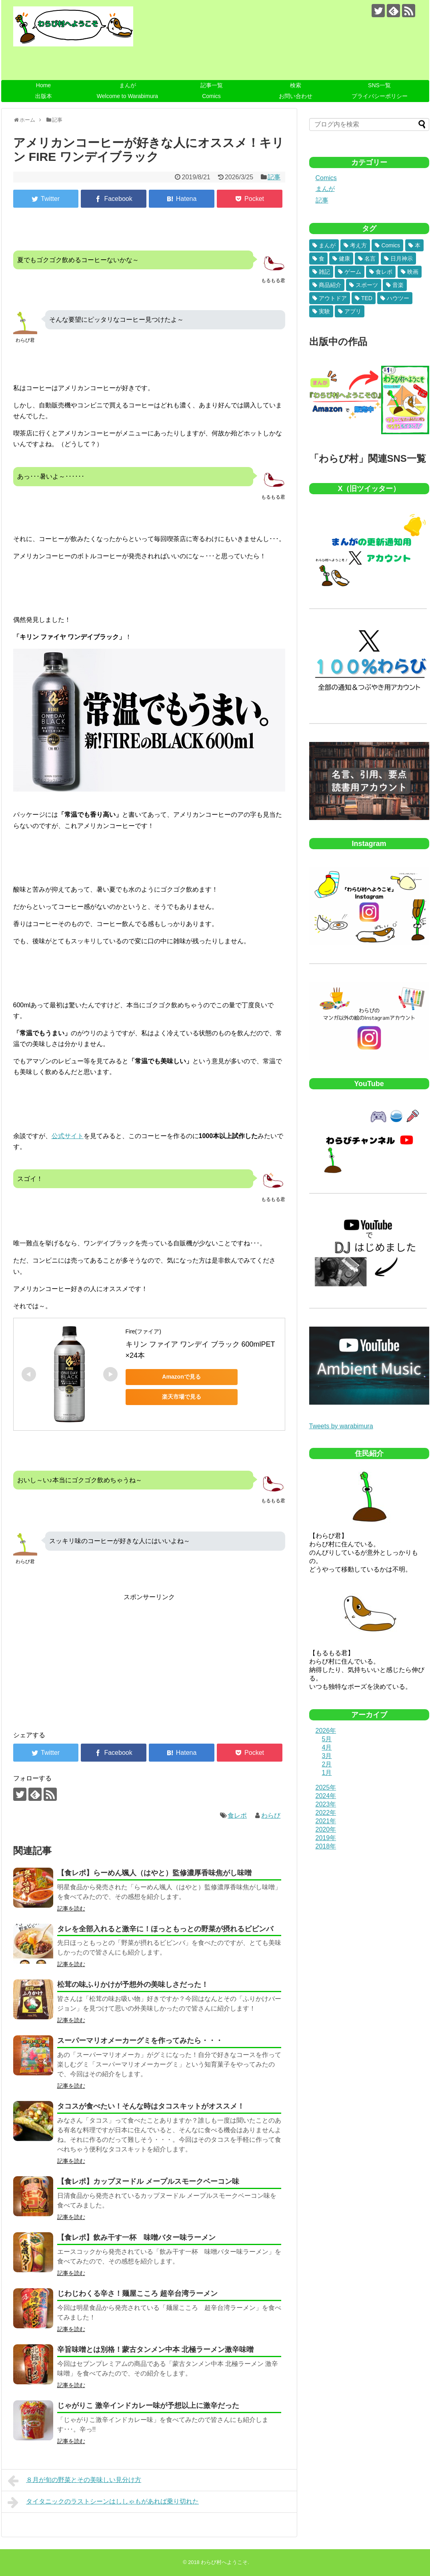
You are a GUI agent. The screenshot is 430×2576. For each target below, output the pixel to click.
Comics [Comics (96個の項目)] (390, 245)
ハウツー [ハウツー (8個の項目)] (398, 298)
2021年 (326, 1821)
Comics (211, 96)
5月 (327, 1739)
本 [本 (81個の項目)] (417, 245)
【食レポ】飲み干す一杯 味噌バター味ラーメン (136, 2237)
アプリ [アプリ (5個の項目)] (352, 311)
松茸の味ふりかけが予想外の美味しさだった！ (132, 1985)
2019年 (326, 1837)
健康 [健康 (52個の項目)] (344, 258)
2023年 (326, 1804)
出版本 (43, 96)
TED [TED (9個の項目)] (366, 298)
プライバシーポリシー (380, 96)
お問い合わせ (295, 96)
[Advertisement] (80, 1658)
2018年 (326, 1846)
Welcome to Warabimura (127, 96)
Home (43, 85)
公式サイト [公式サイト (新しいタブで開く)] (68, 1136)
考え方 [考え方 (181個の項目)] (358, 245)
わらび (270, 1815)
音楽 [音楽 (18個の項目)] (398, 285)
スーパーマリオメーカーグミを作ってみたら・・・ (140, 2041)
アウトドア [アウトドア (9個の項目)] (333, 298)
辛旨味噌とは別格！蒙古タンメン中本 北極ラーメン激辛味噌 (155, 2349)
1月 (327, 1772)
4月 (327, 1747)
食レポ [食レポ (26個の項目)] (384, 272)
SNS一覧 (379, 85)
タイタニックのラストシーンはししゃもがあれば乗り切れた (103, 2502)
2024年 (326, 1795)
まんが (127, 85)
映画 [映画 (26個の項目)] (412, 272)
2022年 (326, 1812)
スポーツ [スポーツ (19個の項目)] (367, 285)
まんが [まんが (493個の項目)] (327, 245)
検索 (295, 85)
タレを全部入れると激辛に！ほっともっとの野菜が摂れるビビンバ (165, 1929)
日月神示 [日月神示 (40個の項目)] (401, 258)
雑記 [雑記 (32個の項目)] (324, 272)
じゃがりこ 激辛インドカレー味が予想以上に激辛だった (148, 2406)
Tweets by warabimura (341, 1426)
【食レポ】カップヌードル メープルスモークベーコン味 (148, 2181)
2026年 (326, 1730)
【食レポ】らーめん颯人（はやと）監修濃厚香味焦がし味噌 (154, 1873)
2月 (327, 1764)
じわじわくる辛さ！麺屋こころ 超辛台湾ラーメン (137, 2293)
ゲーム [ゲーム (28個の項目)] (352, 272)
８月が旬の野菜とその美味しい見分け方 (75, 2480)
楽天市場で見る (181, 1396)
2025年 (326, 1787)
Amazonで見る (181, 1376)
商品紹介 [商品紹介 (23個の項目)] (330, 285)
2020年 (326, 1829)
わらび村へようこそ (224, 2562)
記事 (274, 177)
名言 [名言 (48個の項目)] (370, 258)
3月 (327, 1755)
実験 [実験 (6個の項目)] (324, 311)
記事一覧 (211, 85)
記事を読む (71, 1908)
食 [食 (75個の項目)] (321, 258)
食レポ (237, 1815)
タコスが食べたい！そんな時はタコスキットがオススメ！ (150, 2106)
